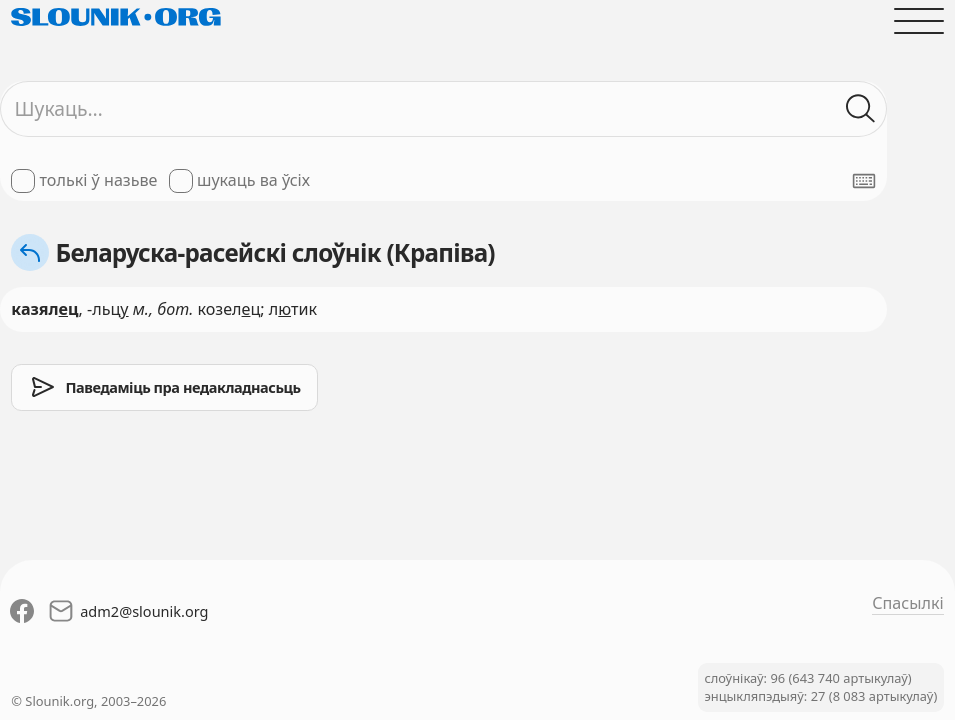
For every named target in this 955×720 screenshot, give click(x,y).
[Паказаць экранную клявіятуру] (864, 181)
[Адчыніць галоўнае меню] (918, 21)
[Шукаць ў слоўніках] (861, 108)
